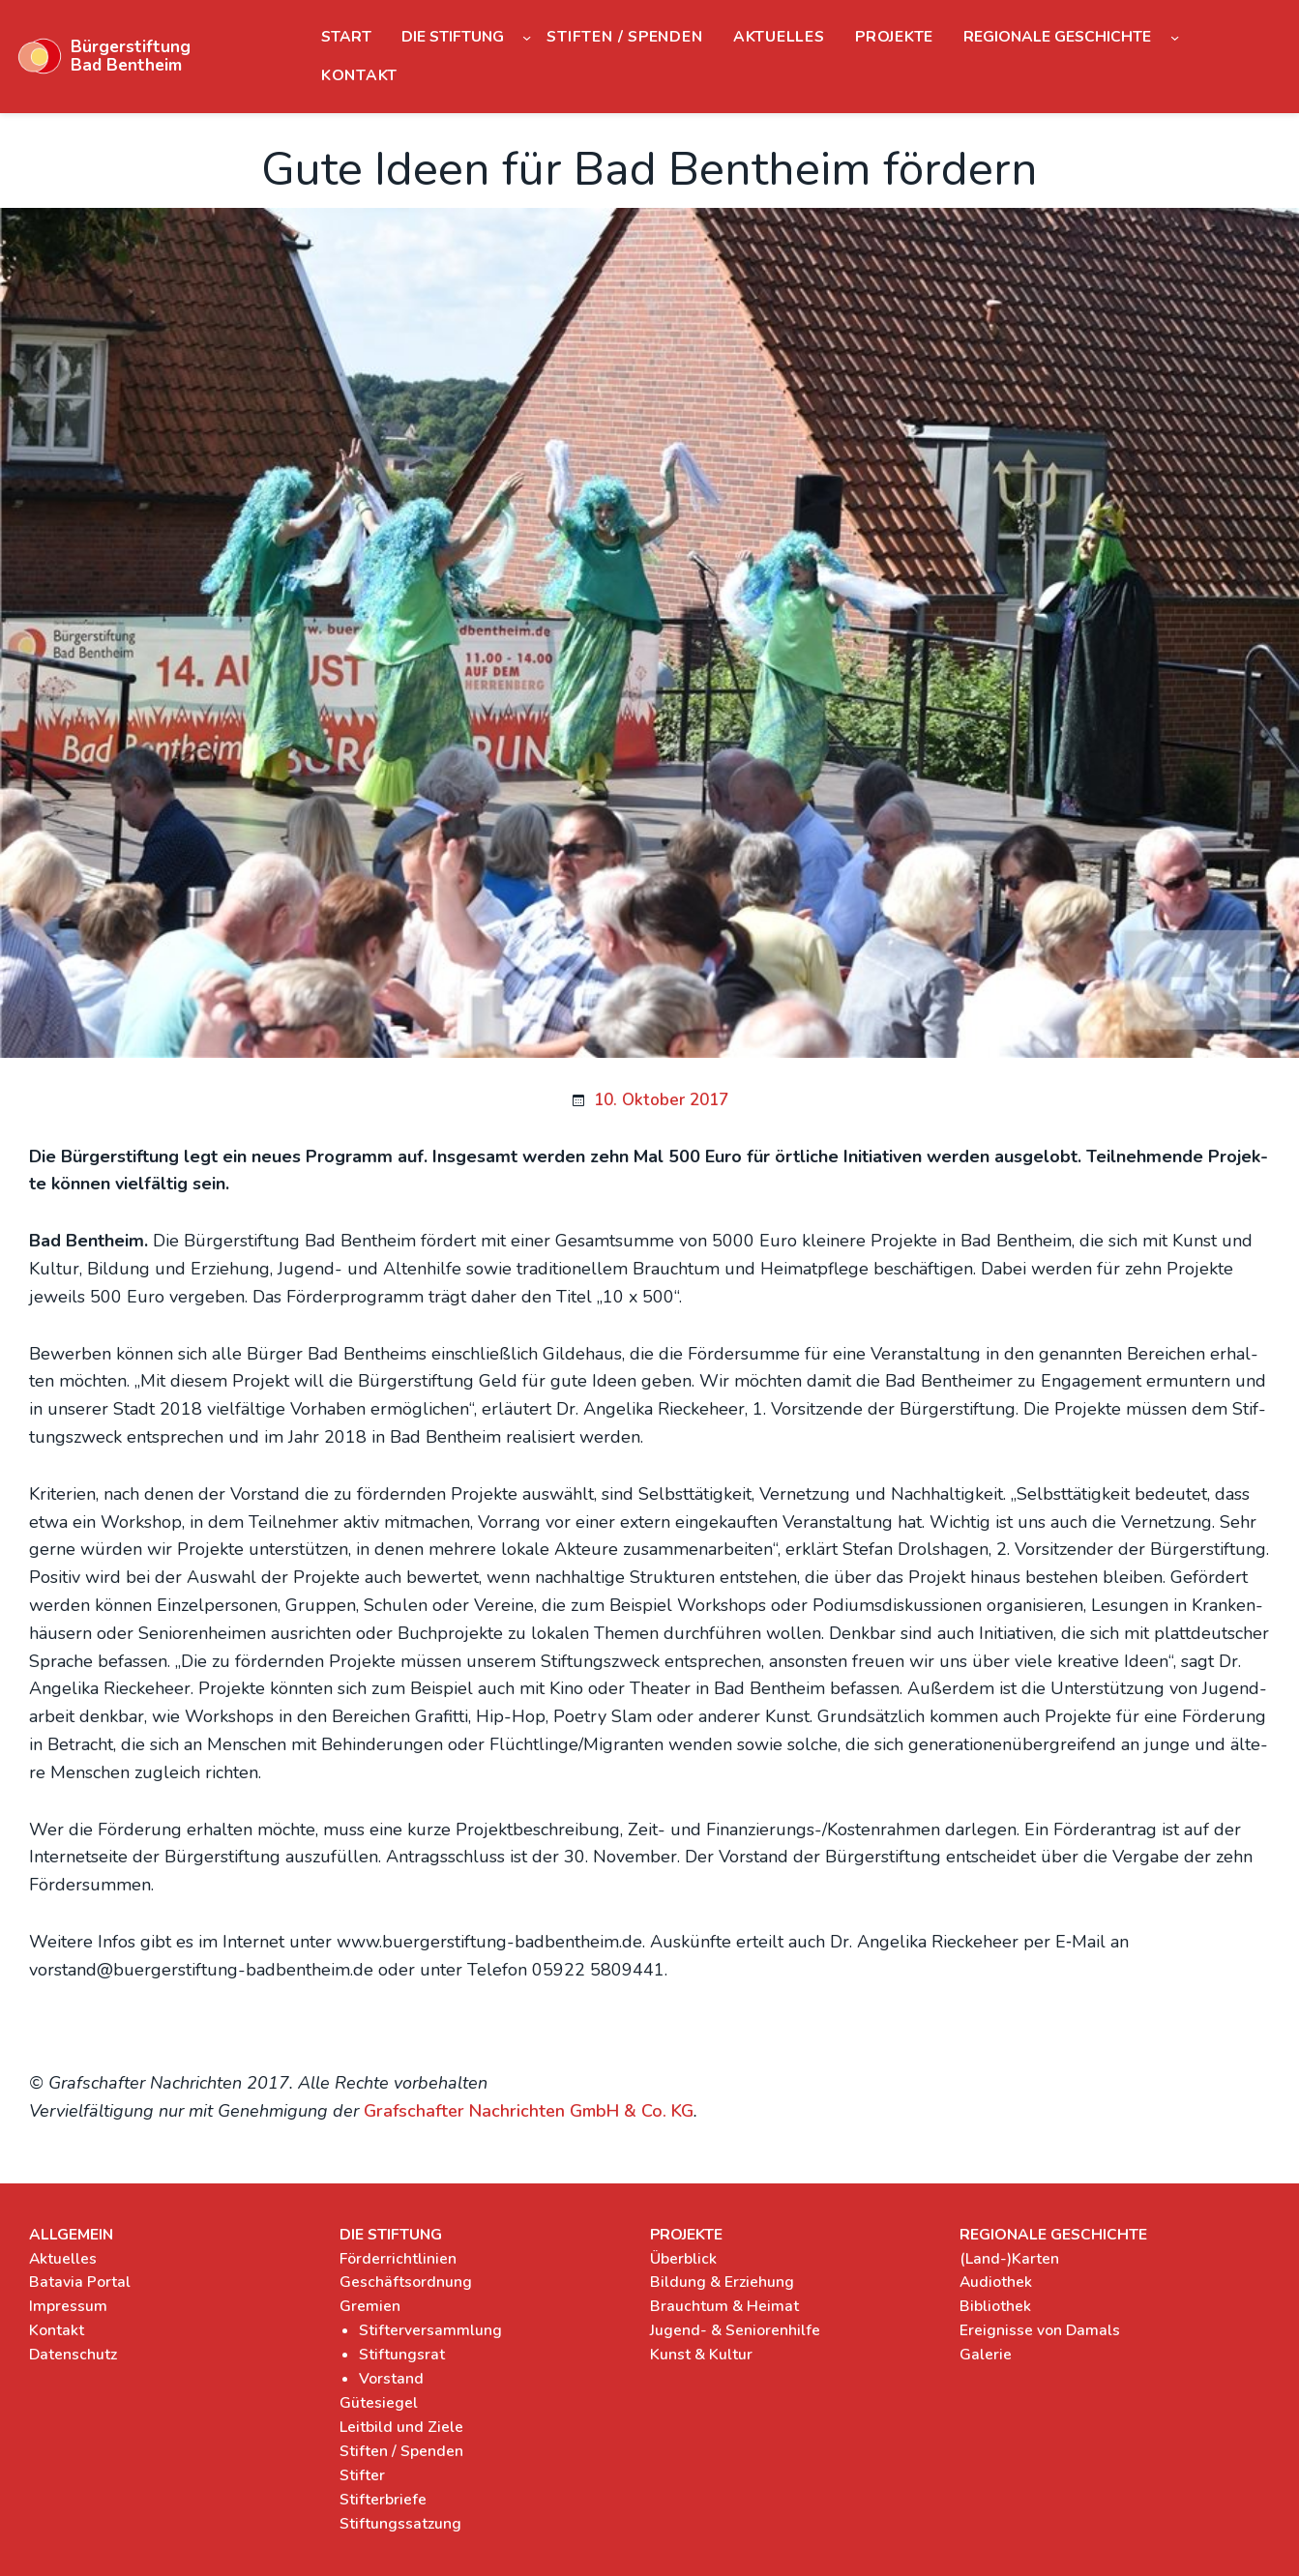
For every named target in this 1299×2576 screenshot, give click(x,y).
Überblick (683, 2258)
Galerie (985, 2354)
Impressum (68, 2306)
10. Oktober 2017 (661, 1100)
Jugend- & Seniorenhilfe (735, 2330)
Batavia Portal (80, 2282)
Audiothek (995, 2282)
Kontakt (56, 2330)
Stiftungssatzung (400, 2523)
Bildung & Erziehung (722, 2282)
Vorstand (391, 2378)
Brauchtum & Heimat (724, 2306)
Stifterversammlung (430, 2330)
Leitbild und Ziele (401, 2427)
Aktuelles (63, 2258)
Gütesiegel (379, 2403)
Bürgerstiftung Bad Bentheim (131, 56)
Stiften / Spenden (401, 2451)
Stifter (362, 2475)
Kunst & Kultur (701, 2354)
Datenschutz (73, 2354)
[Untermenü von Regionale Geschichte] (1174, 36)
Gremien (370, 2306)
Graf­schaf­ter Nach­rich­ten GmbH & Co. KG (529, 2110)
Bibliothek (995, 2306)
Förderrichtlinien (398, 2258)
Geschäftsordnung (406, 2282)
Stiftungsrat (402, 2354)
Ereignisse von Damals (1039, 2330)
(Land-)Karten (1009, 2258)
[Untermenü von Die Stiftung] (526, 36)
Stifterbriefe (383, 2499)
